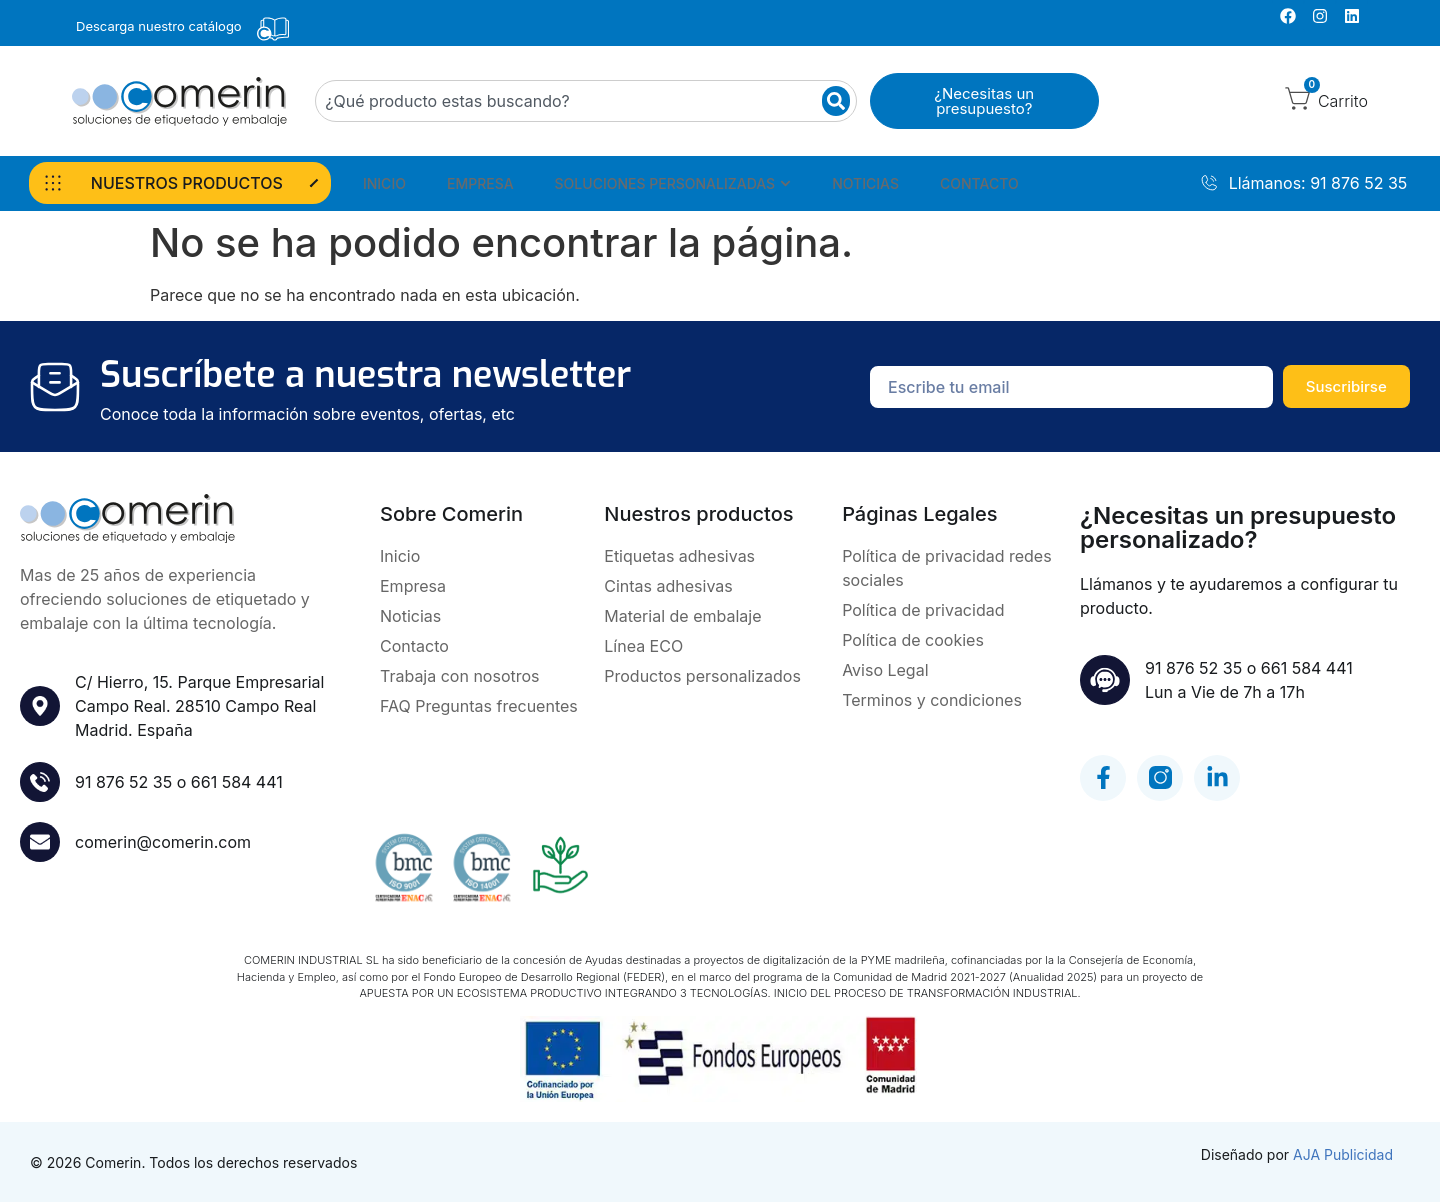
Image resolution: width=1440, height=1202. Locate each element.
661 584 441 (237, 782)
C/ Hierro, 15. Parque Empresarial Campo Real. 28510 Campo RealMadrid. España (199, 706)
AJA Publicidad (1343, 1154)
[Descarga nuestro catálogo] (273, 29)
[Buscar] (836, 101)
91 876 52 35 (123, 782)
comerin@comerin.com (163, 842)
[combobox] (585, 101)
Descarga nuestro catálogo (159, 26)
